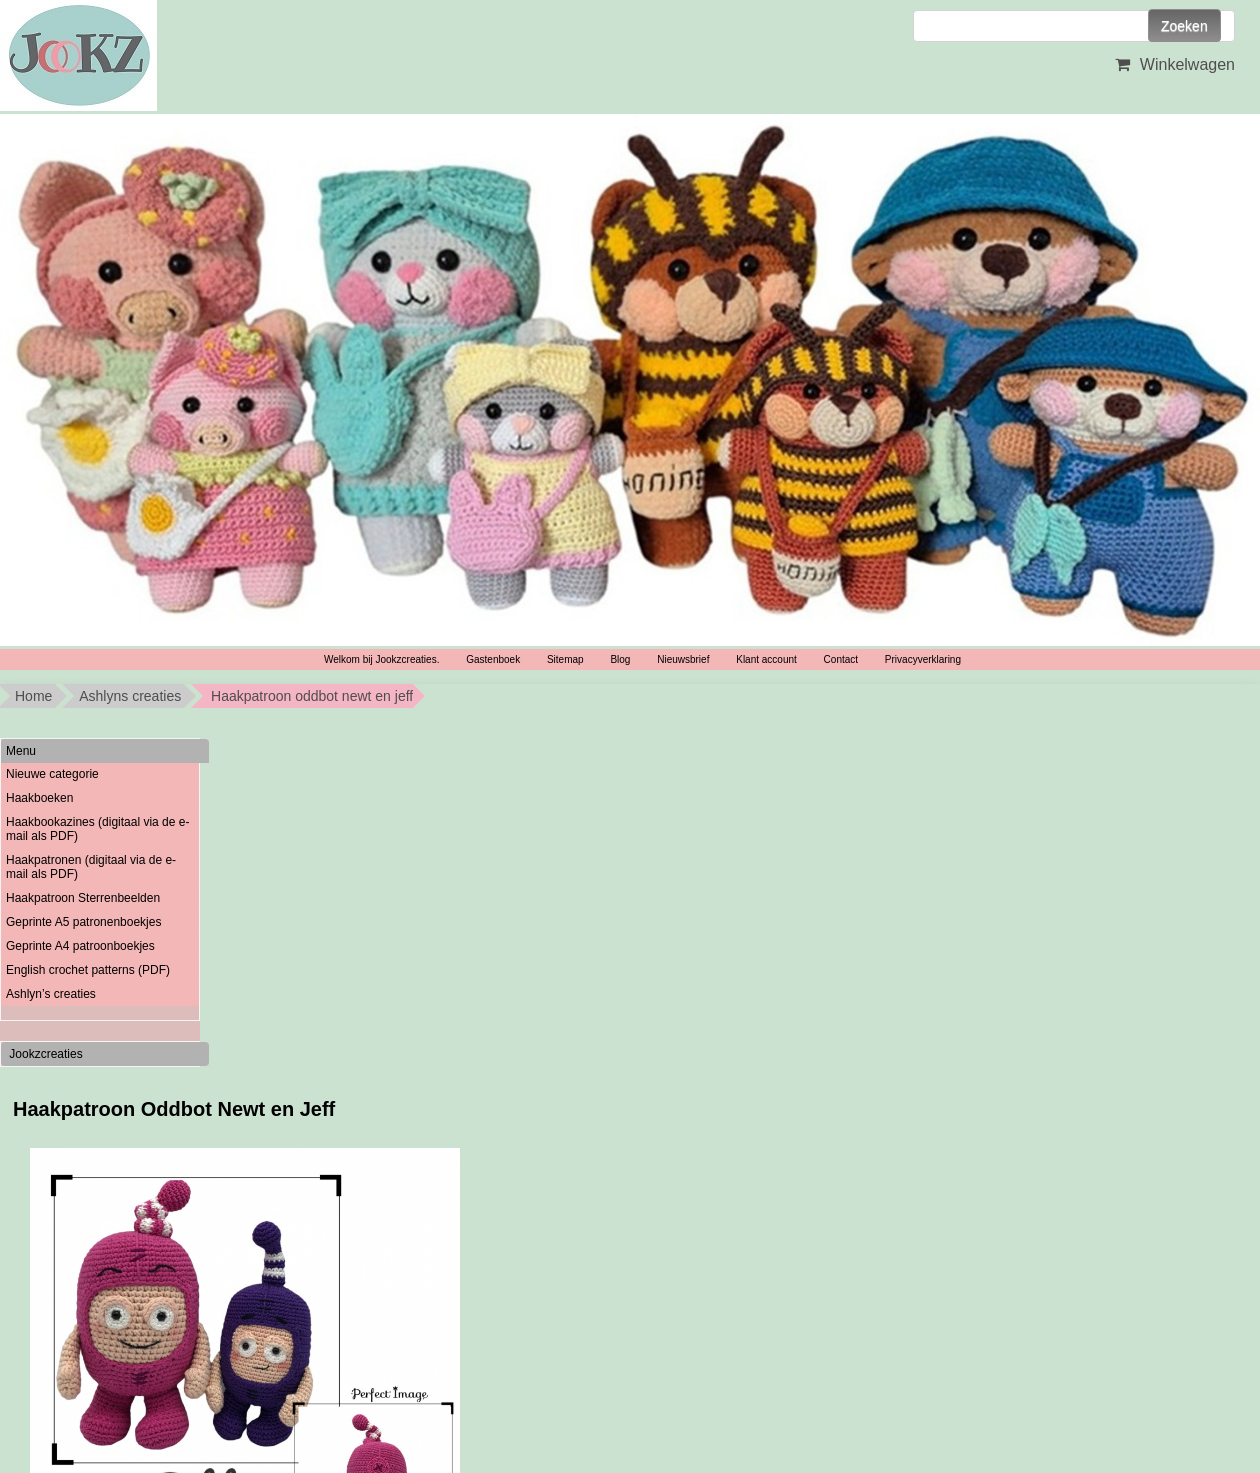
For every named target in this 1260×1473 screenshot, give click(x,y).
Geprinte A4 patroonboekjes (80, 946)
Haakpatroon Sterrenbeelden (83, 898)
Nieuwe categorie (52, 774)
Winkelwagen (1172, 64)
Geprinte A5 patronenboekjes (83, 922)
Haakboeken (39, 798)
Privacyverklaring (923, 659)
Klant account (766, 659)
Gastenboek (493, 659)
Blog (620, 659)
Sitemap (565, 659)
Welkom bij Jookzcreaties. (381, 659)
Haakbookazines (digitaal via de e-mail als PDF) (97, 829)
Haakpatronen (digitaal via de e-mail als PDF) (91, 867)
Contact (841, 659)
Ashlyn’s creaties (51, 994)
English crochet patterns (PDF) (88, 970)
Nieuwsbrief (683, 659)
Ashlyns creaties (130, 696)
